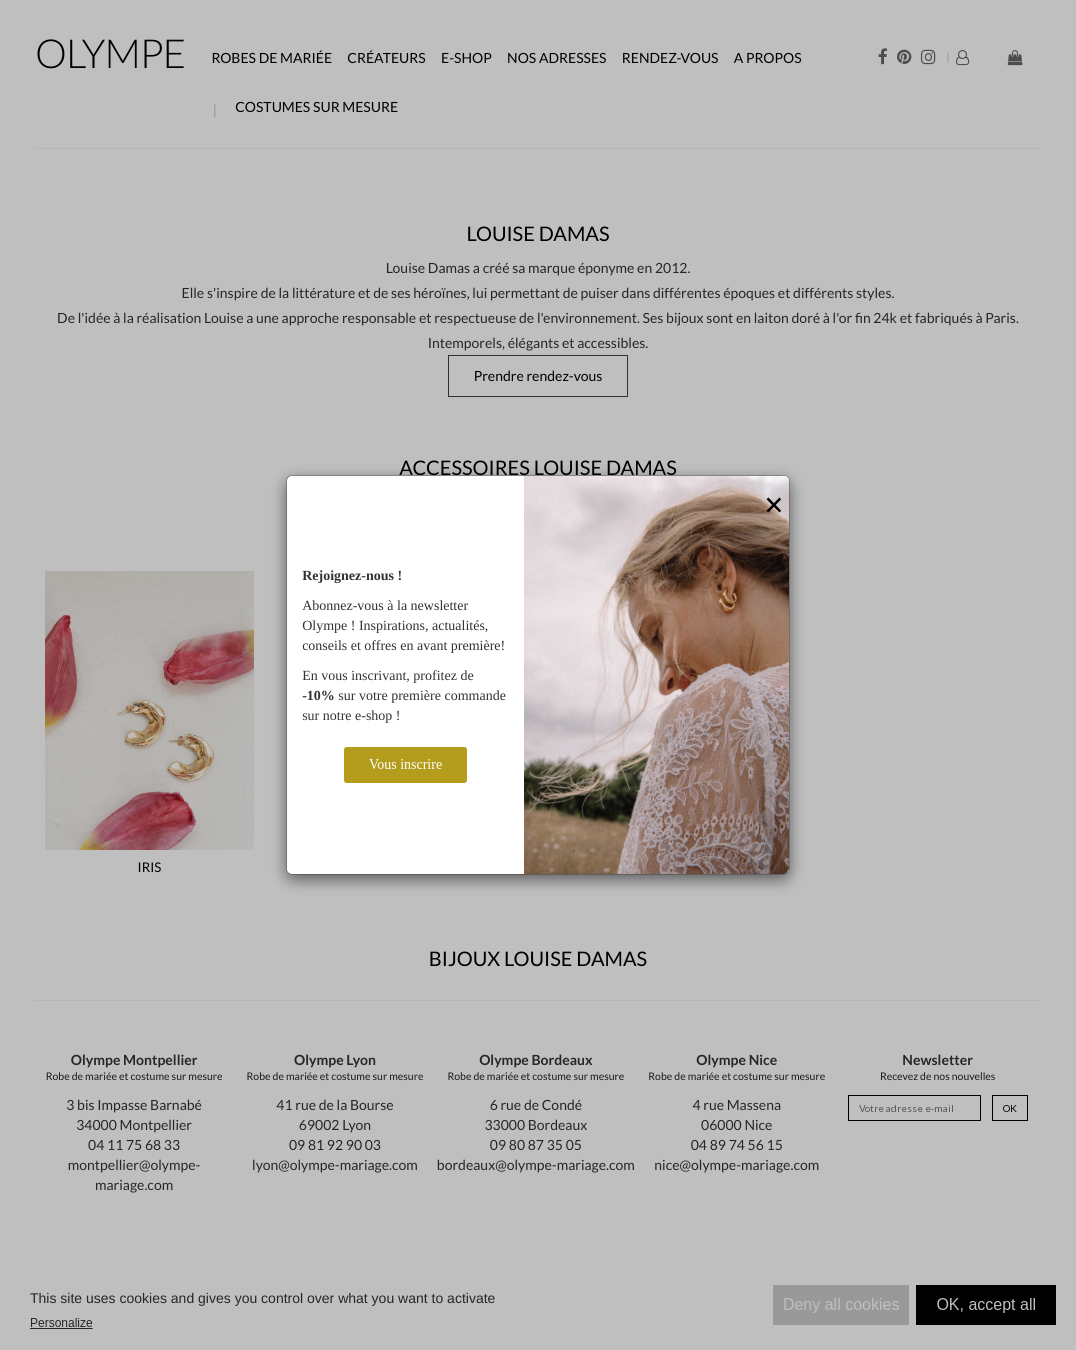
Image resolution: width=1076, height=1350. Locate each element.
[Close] (774, 506)
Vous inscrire (405, 764)
